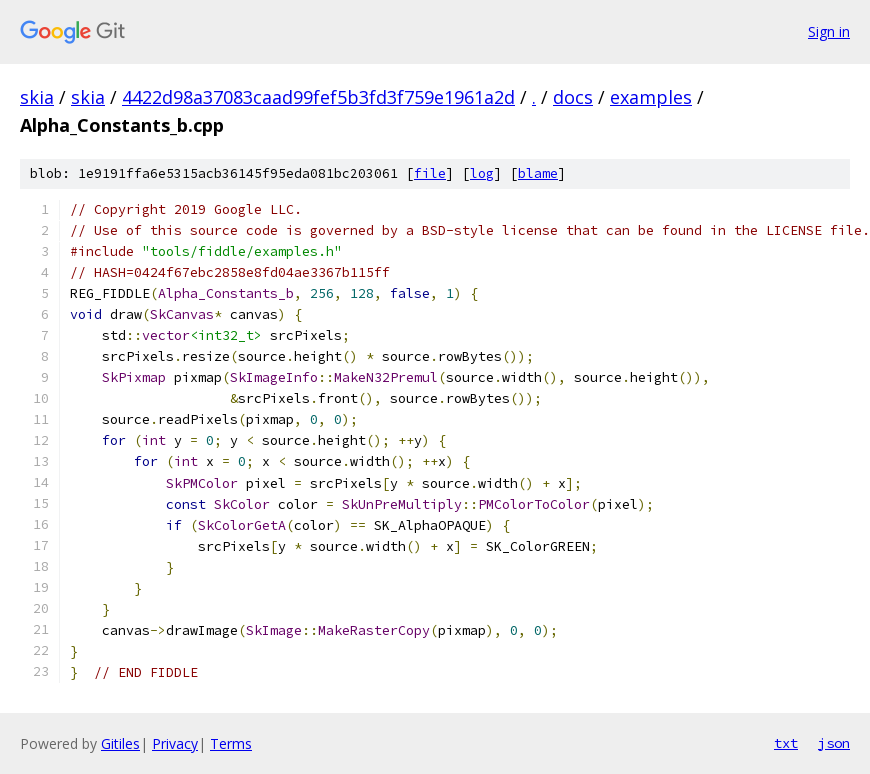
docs (573, 97)
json (834, 743)
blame (538, 173)
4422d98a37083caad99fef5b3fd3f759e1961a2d (318, 97)
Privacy (175, 743)
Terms (231, 743)
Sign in (829, 31)
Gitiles (120, 743)
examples (651, 97)
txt (786, 743)
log (482, 173)
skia (37, 97)
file (430, 173)
